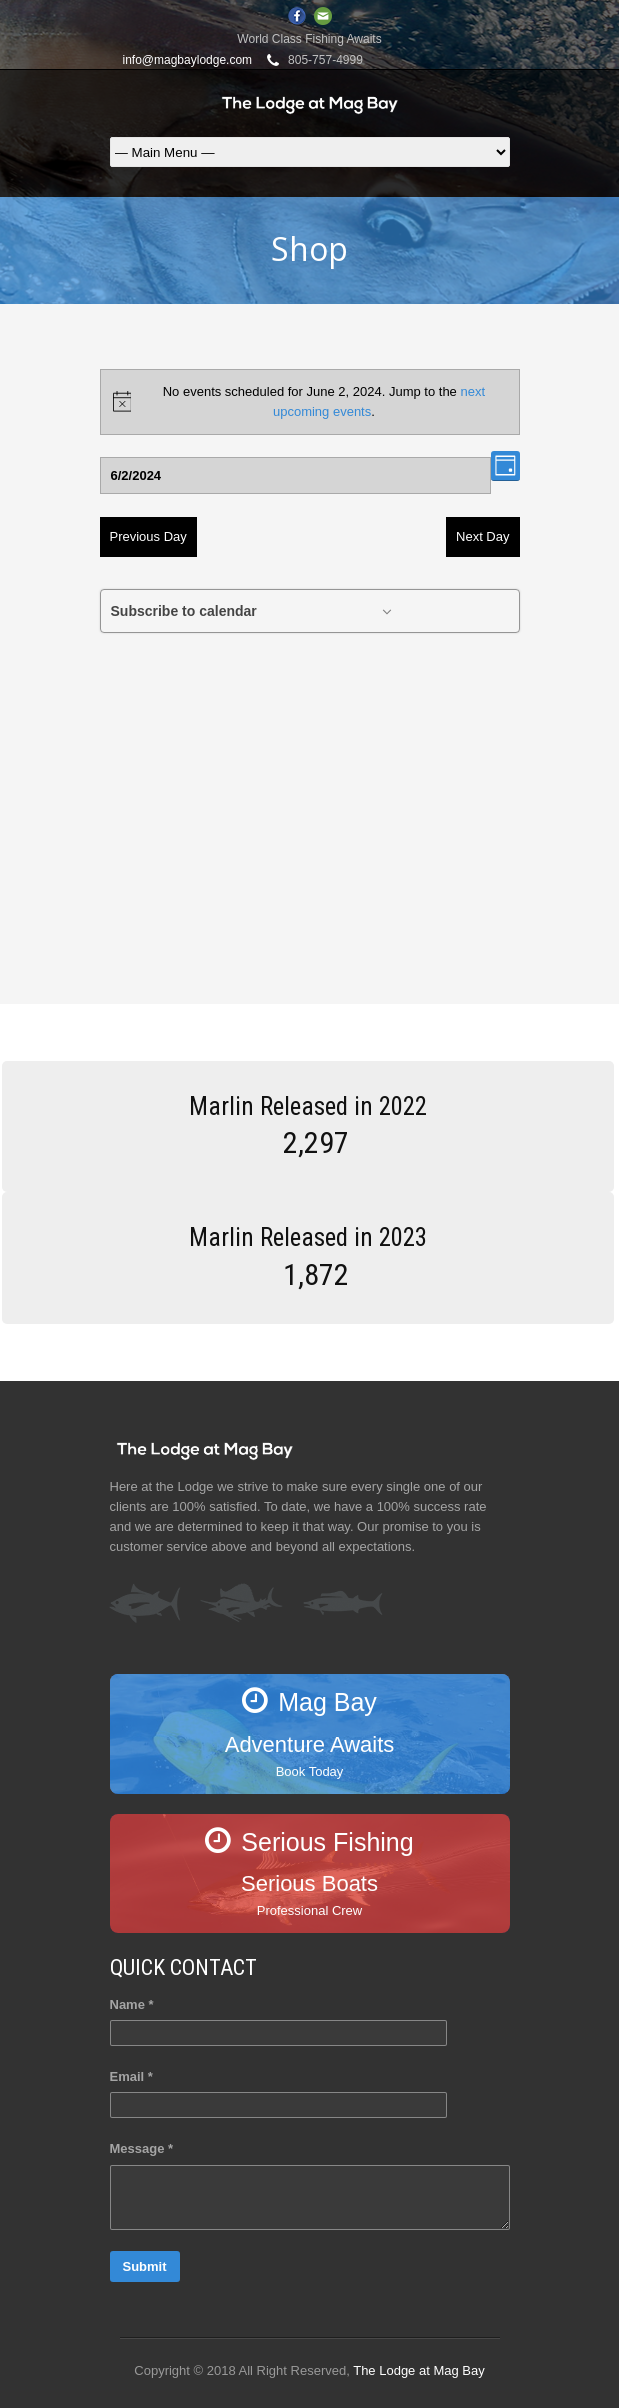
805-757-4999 (325, 60)
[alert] (310, 402)
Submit (145, 2266)
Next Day (482, 536)
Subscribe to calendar (184, 611)
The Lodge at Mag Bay (419, 2370)
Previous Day (148, 536)
